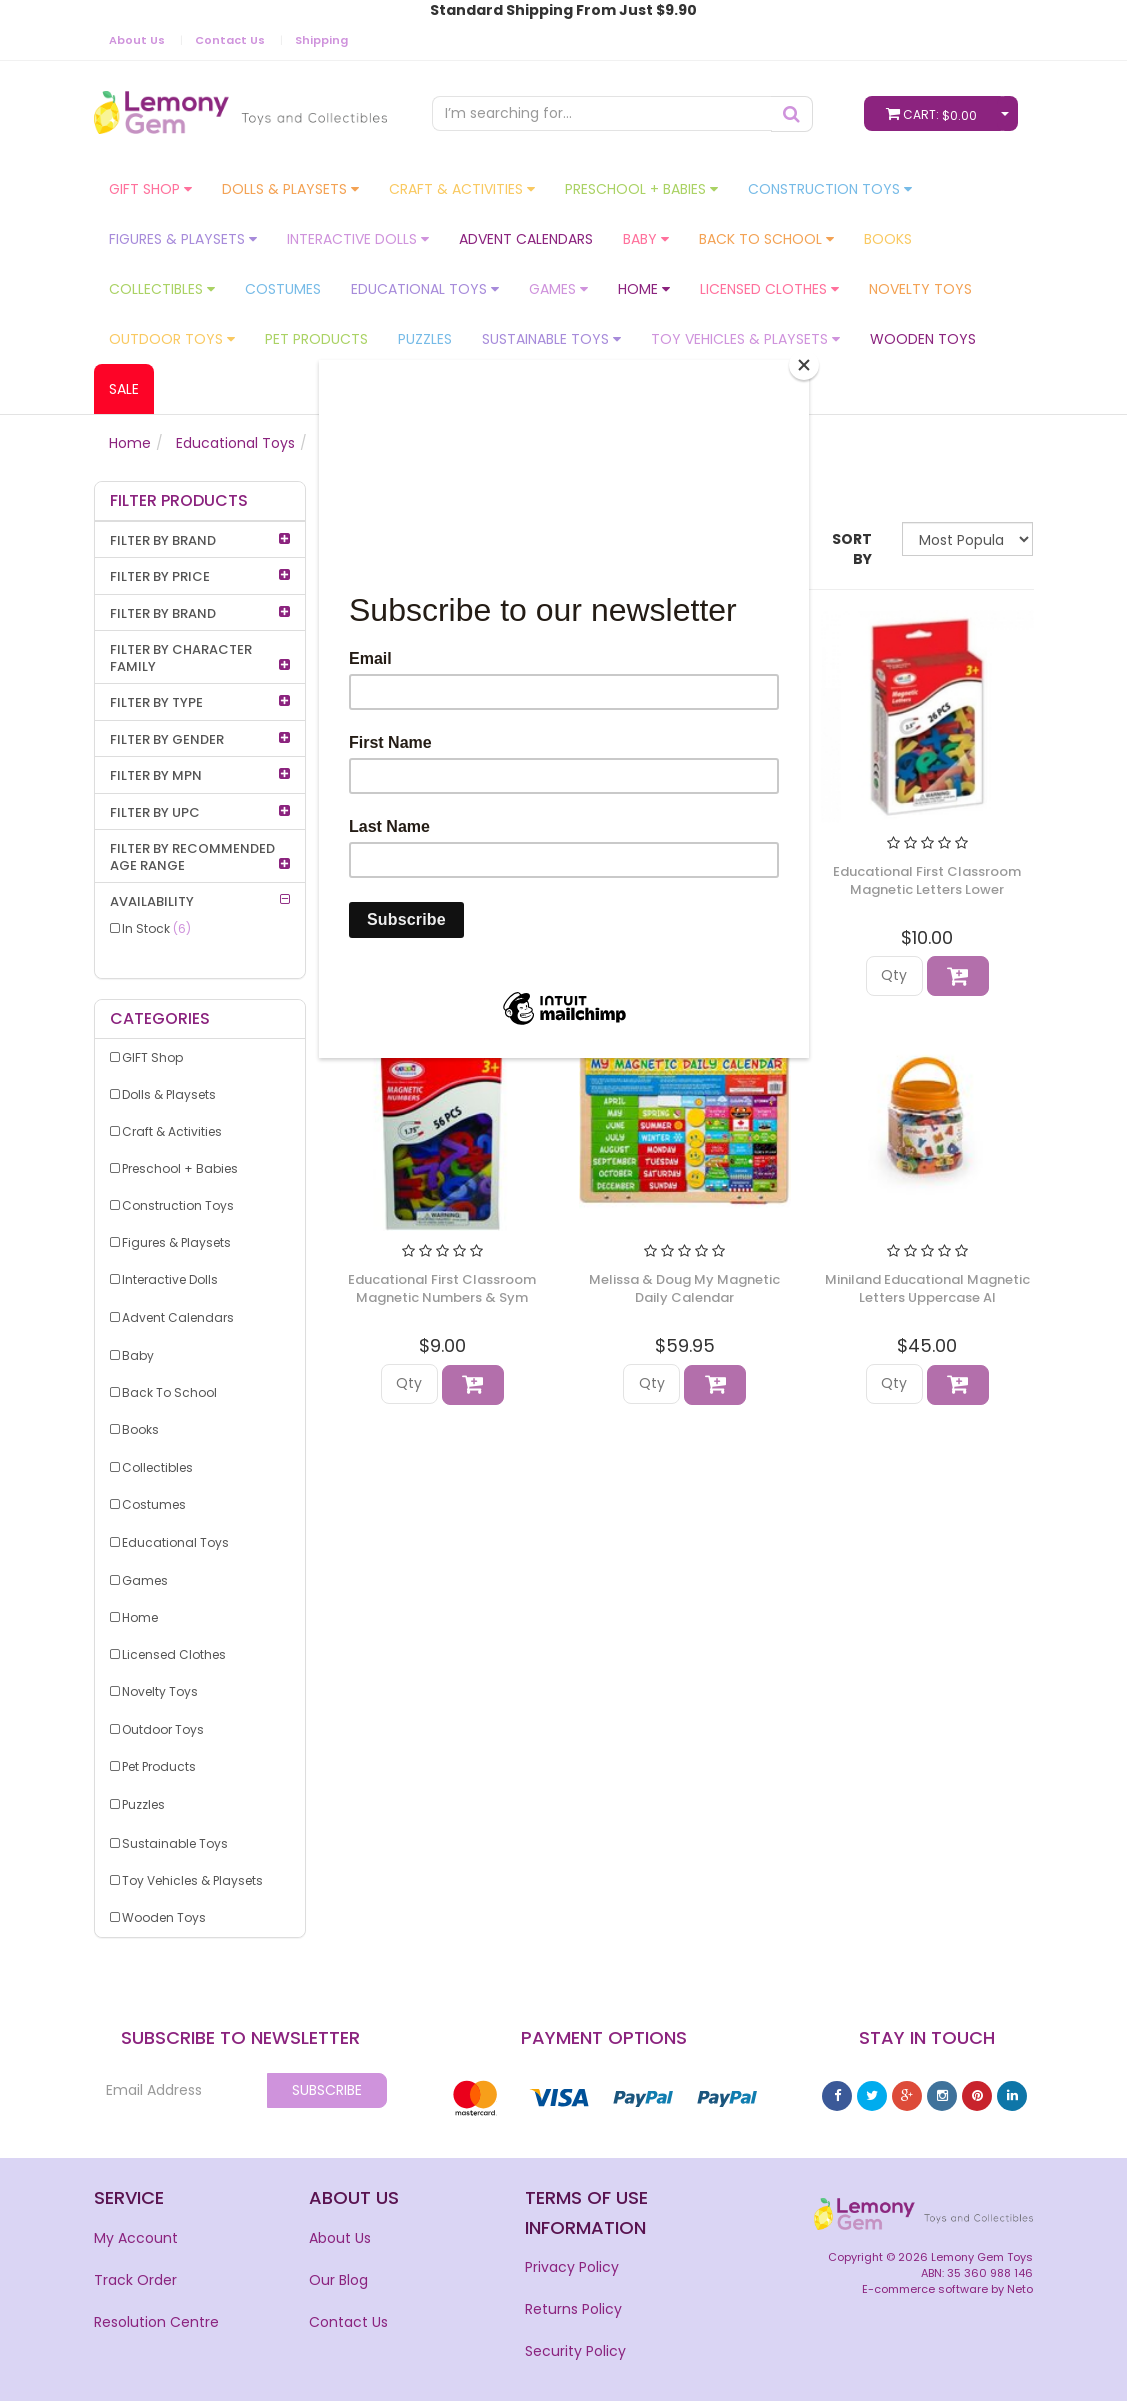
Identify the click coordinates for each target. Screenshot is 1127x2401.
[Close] (804, 365)
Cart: (936, 113)
